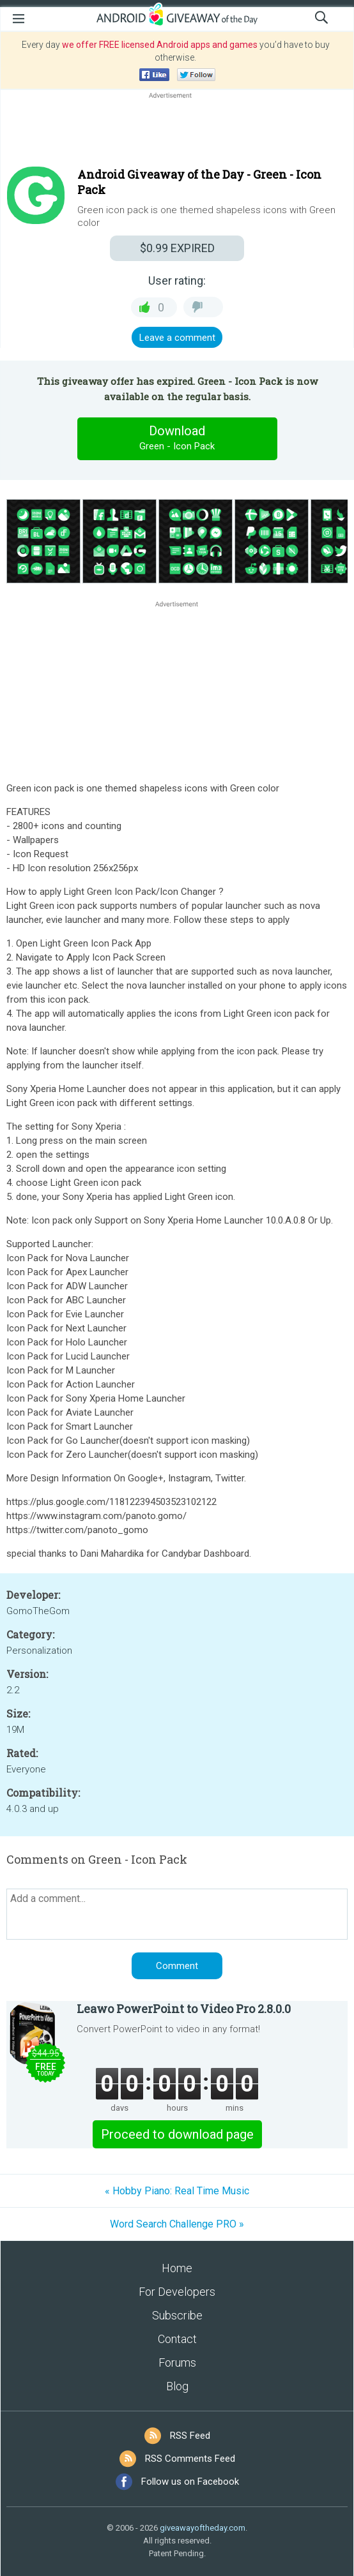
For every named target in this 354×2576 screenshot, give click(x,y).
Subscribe (177, 2315)
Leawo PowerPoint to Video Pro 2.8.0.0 (184, 2008)
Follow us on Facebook (190, 2481)
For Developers (177, 2291)
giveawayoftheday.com (202, 2528)
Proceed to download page (177, 2134)
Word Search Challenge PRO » (177, 2224)
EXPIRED (177, 248)
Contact (177, 2339)
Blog (177, 2386)
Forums (177, 2362)
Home (177, 2268)
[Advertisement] (177, 132)
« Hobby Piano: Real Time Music (177, 2191)
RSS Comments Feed (190, 2458)
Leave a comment (177, 337)
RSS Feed (190, 2435)
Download (177, 438)
